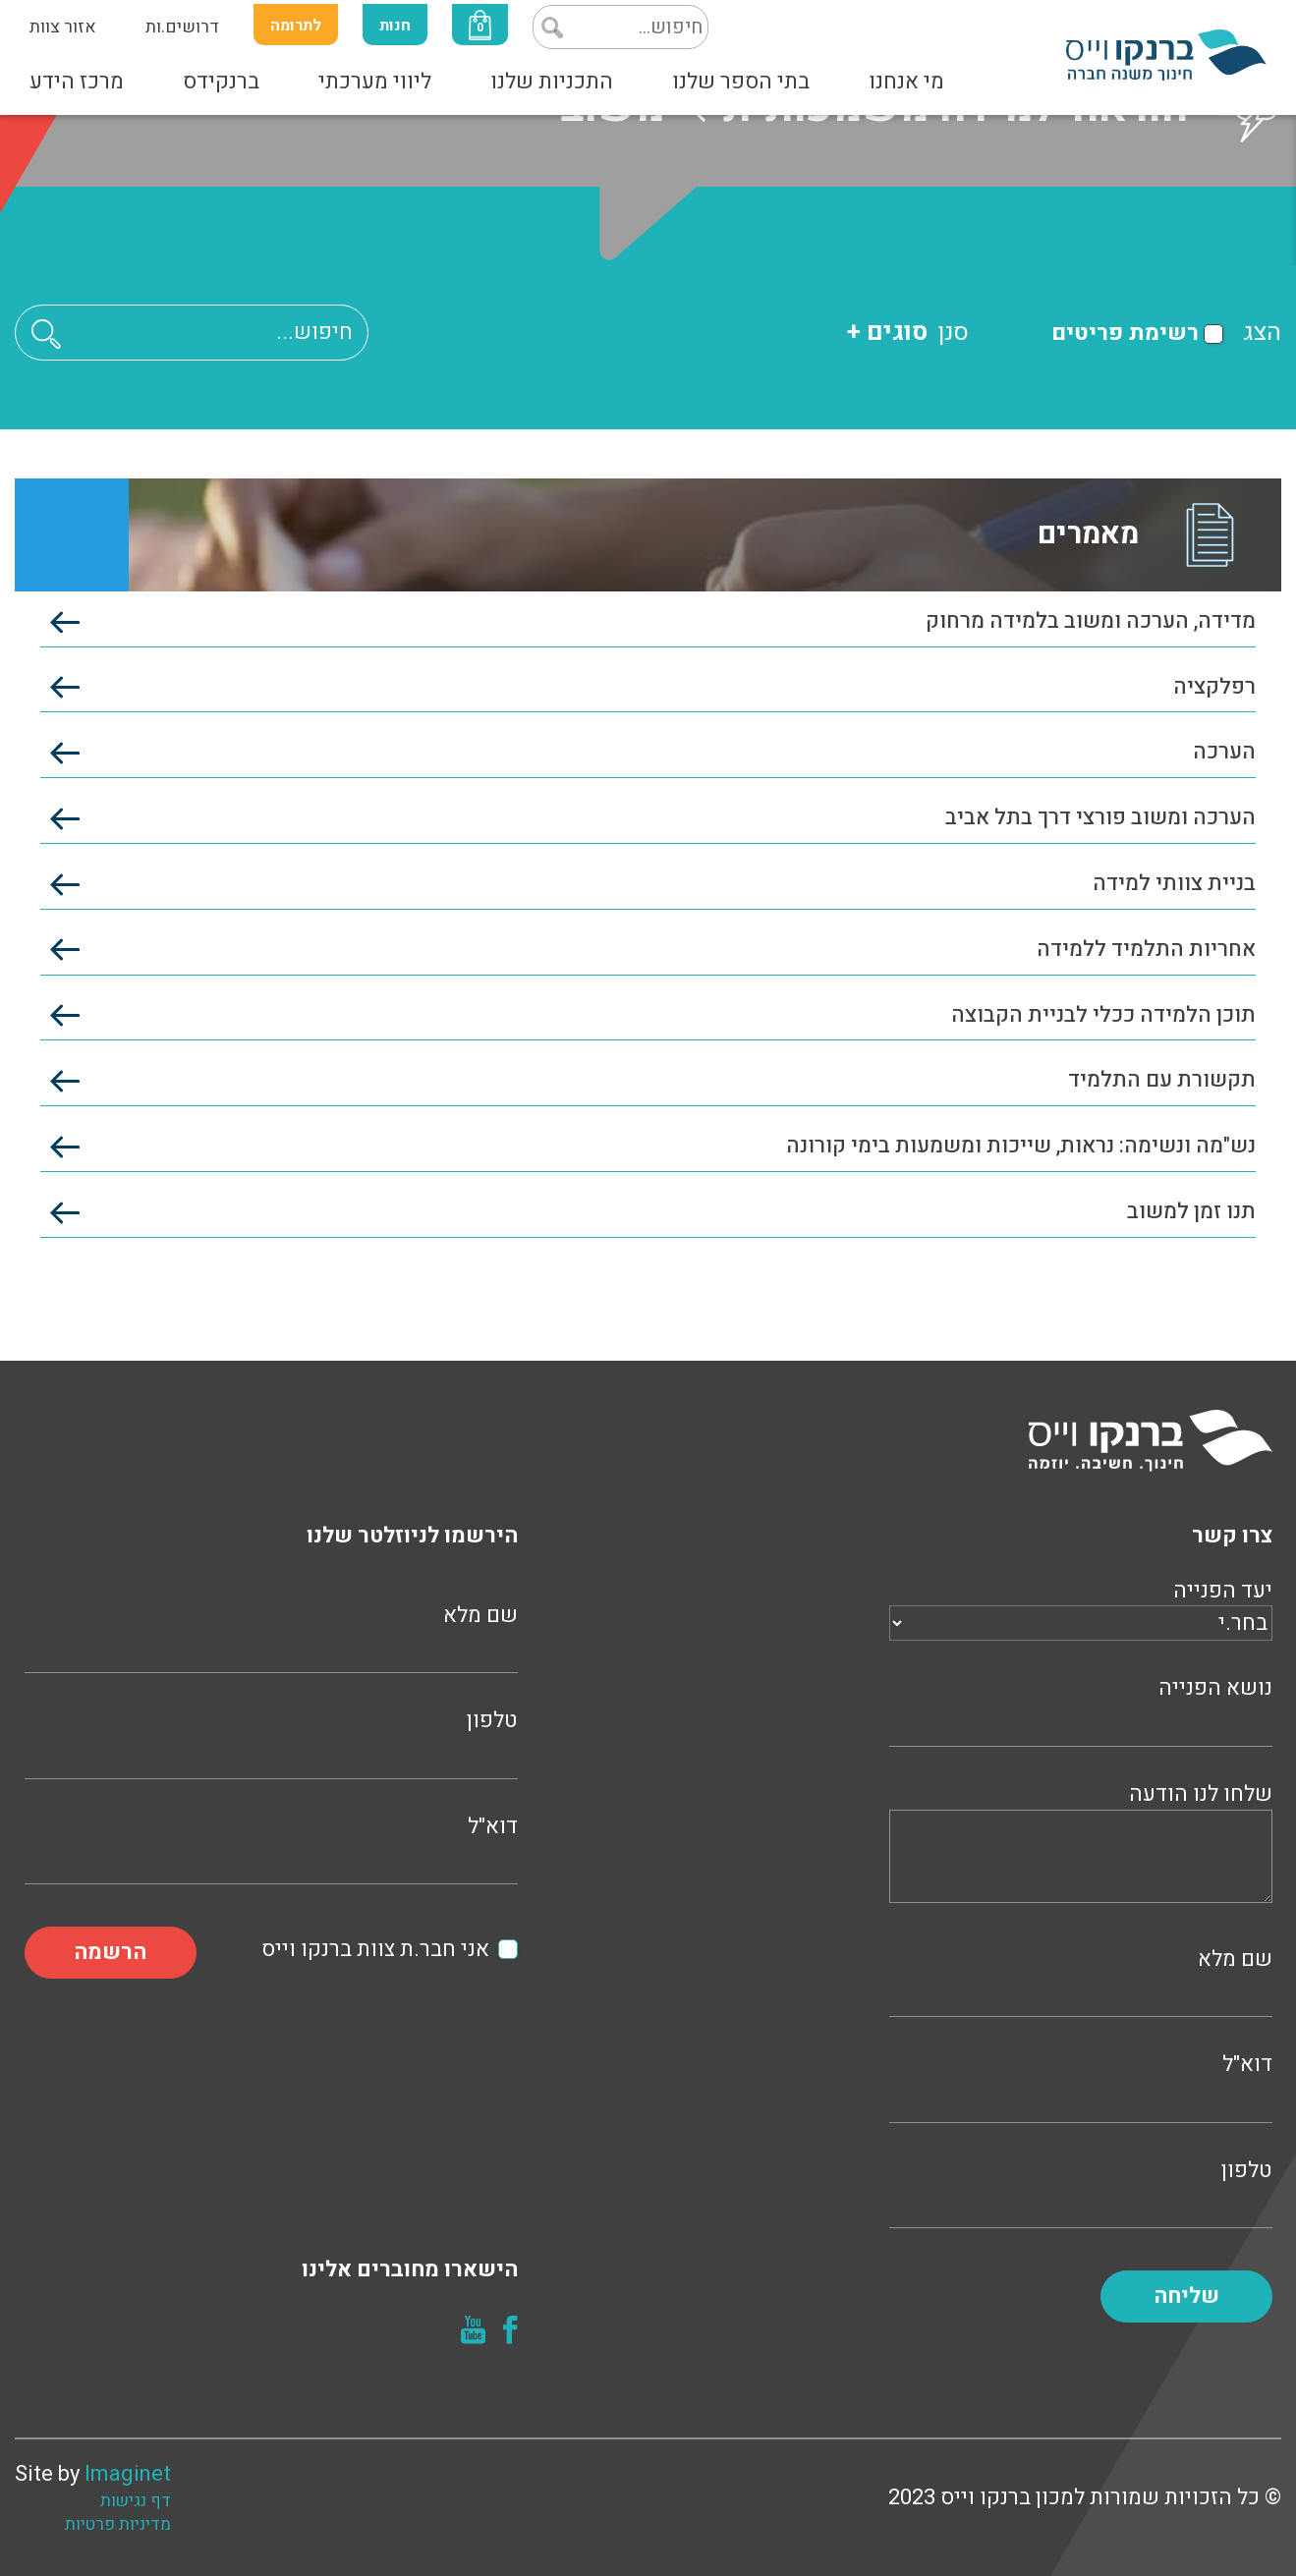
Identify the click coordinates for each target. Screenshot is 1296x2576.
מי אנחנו (906, 81)
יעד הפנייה (1080, 1607)
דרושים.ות (182, 27)
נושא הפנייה (1080, 1709)
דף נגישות (135, 2501)
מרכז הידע (76, 81)
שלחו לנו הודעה (1080, 1845)
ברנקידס (221, 81)
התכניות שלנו (551, 81)
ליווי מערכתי (374, 81)
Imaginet (128, 2474)
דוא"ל (1080, 2085)
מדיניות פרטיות (118, 2525)
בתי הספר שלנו (741, 81)
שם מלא (1080, 1980)
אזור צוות (62, 27)
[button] (46, 333)
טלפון (1080, 2191)
